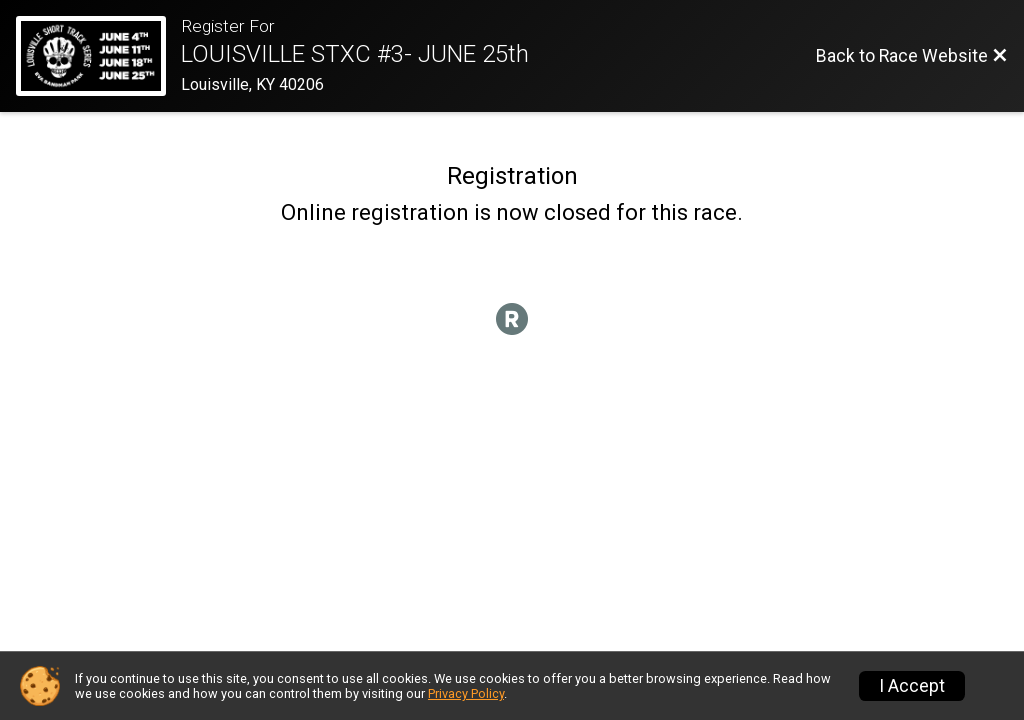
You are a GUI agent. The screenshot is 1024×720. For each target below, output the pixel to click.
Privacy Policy (466, 693)
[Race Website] (98, 56)
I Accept (912, 686)
